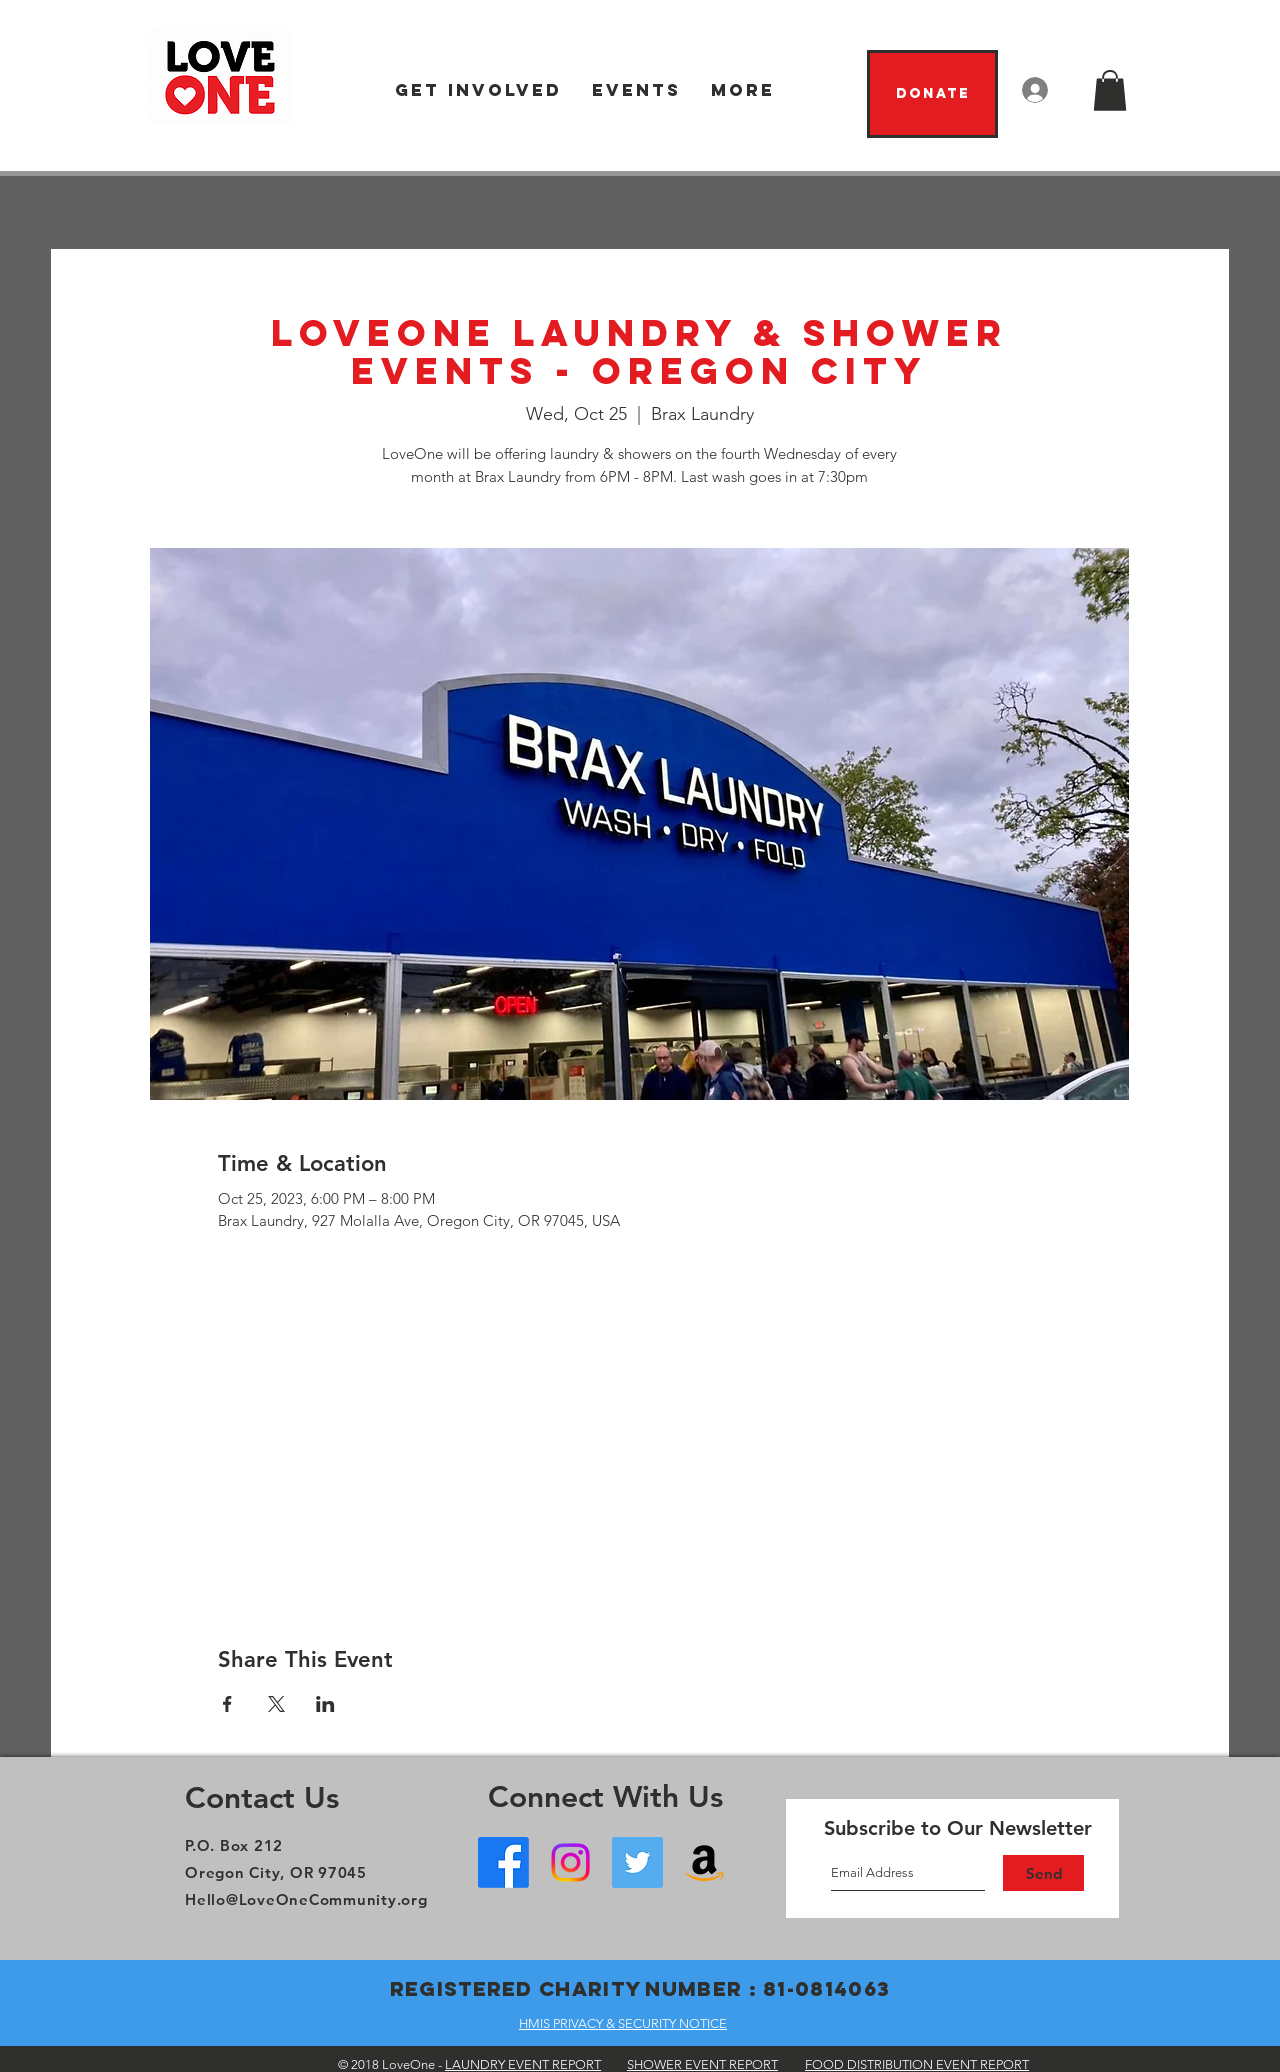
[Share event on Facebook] (227, 1704)
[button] (478, 90)
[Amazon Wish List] (704, 1862)
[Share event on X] (276, 1704)
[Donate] (932, 94)
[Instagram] (570, 1862)
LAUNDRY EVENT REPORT (523, 2064)
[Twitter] (637, 1862)
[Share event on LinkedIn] (325, 1704)
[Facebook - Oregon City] (503, 1862)
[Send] (1043, 1873)
